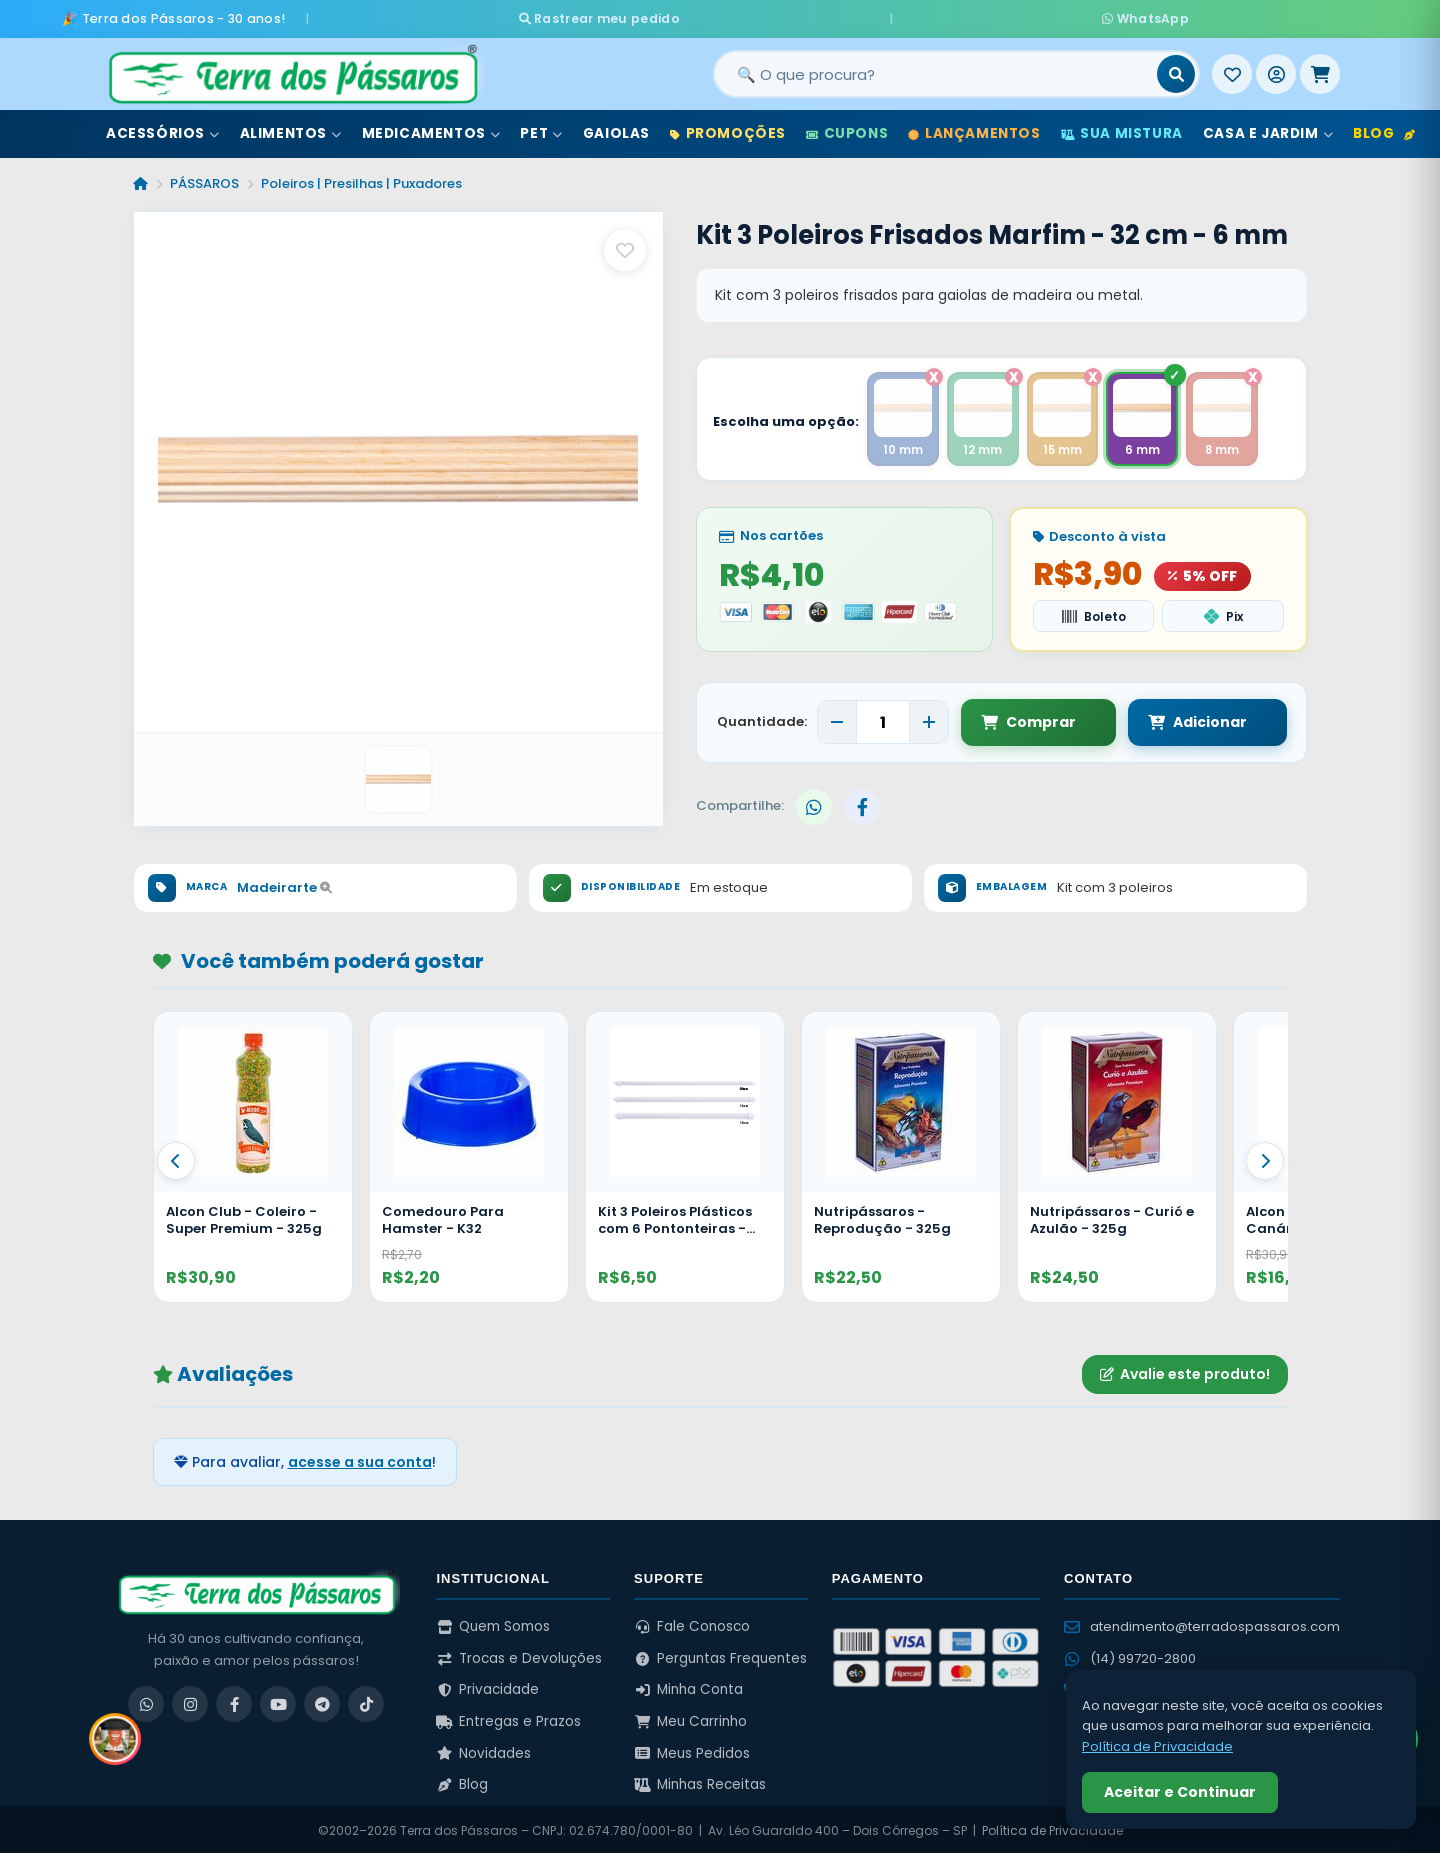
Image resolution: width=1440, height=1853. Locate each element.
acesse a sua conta (360, 1458)
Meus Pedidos (692, 1749)
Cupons (847, 128)
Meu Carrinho (690, 1718)
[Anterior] (176, 1158)
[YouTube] (278, 1701)
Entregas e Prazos (508, 1718)
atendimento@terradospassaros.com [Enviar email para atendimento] (1202, 1623)
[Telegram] (322, 1701)
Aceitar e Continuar (1180, 1792)
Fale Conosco (692, 1623)
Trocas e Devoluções (519, 1654)
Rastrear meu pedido (788, 15)
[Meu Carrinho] (1320, 69)
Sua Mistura (1122, 128)
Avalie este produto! (1185, 1371)
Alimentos (291, 128)
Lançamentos (974, 128)
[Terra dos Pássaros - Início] (292, 69)
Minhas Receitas (700, 1781)
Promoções (728, 128)
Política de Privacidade (1052, 1827)
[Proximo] (1265, 1158)
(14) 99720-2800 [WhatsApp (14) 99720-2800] (1130, 1655)
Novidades (483, 1749)
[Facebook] (234, 1701)
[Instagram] (190, 1701)
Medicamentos (431, 128)
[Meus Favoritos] (1232, 69)
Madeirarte (284, 883)
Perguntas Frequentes (720, 1654)
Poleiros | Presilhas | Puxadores (361, 178)
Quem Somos (493, 1623)
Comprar (1028, 719)
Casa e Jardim (1268, 128)
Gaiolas (616, 128)
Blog (1384, 128)
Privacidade (487, 1686)
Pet (541, 128)
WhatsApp (957, 15)
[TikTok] (366, 1701)
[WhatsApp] (146, 1701)
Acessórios (163, 128)
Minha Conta (688, 1686)
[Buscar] (1176, 69)
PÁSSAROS (204, 178)
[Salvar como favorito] (625, 245)
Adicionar (1177, 719)
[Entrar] (1276, 69)
